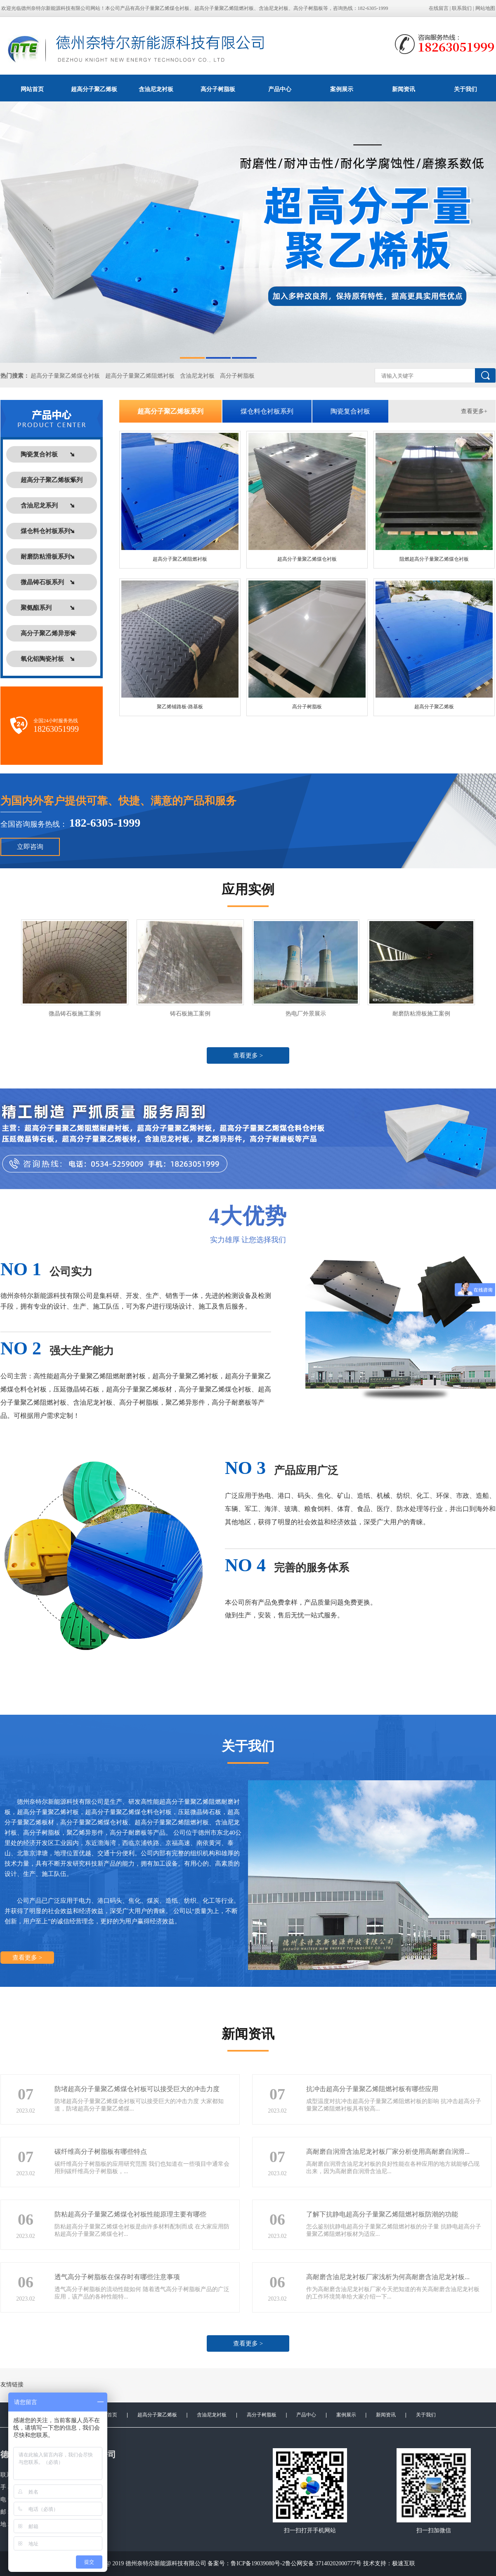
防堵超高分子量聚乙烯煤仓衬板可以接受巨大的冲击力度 (137, 2088)
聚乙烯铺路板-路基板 (180, 707)
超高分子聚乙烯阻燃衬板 (180, 559)
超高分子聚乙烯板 (94, 89)
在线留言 (439, 8)
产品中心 (279, 89)
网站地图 (485, 8)
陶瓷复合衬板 (350, 411)
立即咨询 (30, 846)
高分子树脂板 (218, 89)
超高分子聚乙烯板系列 (170, 411)
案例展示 (341, 89)
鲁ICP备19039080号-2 (258, 2563)
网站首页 (32, 89)
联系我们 (462, 8)
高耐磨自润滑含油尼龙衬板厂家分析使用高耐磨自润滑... (388, 2151)
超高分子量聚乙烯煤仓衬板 (65, 376)
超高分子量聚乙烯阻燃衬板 (140, 376)
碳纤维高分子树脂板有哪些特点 (100, 2151)
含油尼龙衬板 (156, 89)
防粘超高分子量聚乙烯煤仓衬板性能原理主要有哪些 (130, 2214)
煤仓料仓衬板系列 (267, 411)
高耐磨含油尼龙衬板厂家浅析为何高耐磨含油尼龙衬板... (388, 2276)
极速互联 (403, 2563)
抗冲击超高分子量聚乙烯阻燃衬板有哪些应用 (372, 2088)
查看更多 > (248, 1055)
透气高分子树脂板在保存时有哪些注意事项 (117, 2276)
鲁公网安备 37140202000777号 (323, 2563)
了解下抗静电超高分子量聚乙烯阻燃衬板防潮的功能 (382, 2214)
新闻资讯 (403, 89)
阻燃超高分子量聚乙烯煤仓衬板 (434, 559)
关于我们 (426, 2415)
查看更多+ (474, 411)
